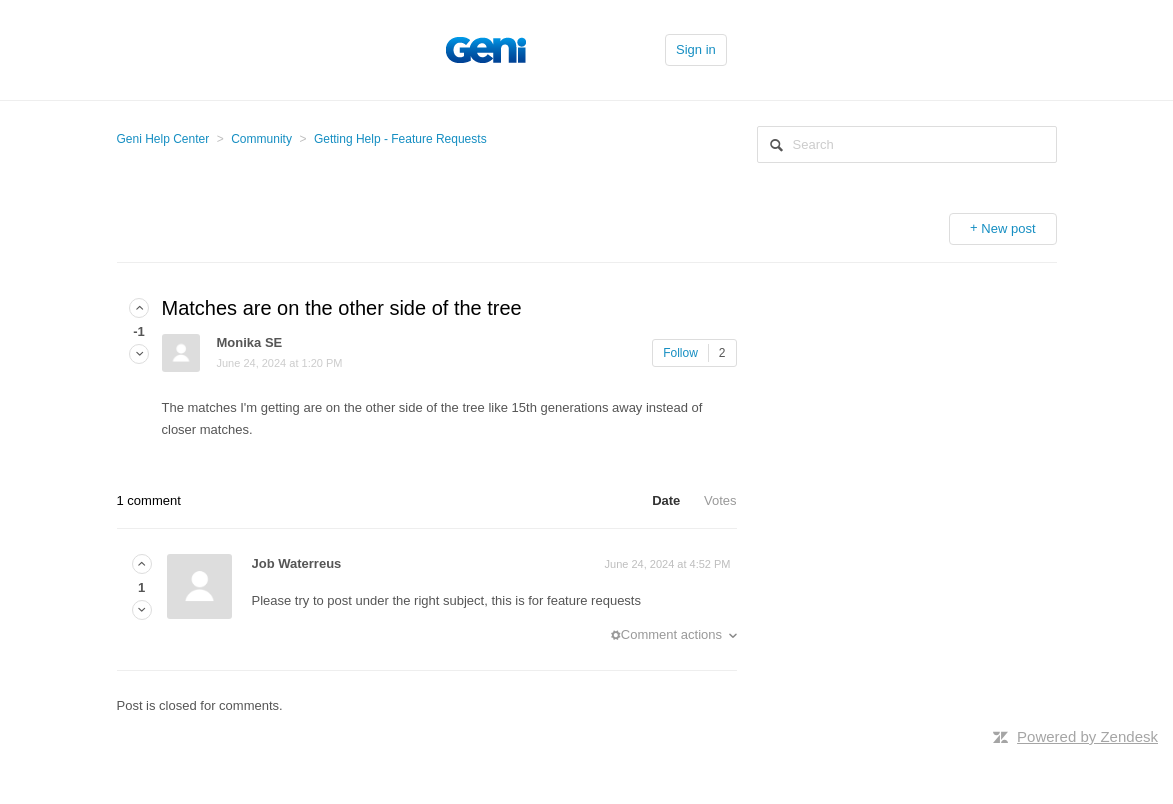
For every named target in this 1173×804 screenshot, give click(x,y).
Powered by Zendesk (1087, 736)
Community (261, 139)
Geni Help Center (163, 139)
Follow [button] (680, 353)
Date (666, 500)
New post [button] (1008, 228)
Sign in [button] (696, 49)
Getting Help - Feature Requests (400, 139)
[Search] (907, 144)
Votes (720, 500)
